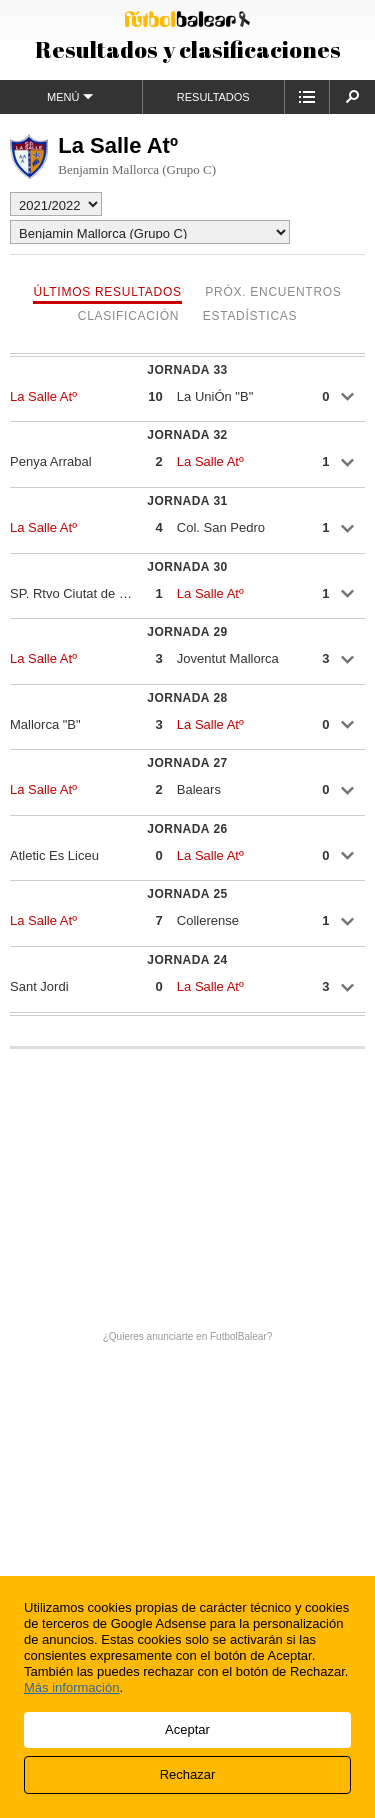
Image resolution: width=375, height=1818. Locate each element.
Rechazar (188, 1774)
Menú (70, 96)
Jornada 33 (187, 370)
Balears (199, 789)
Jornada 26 (187, 829)
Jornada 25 (187, 894)
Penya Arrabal (51, 461)
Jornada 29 (187, 632)
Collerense (208, 920)
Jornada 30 (187, 567)
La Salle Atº (43, 396)
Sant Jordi (39, 986)
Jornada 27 (187, 763)
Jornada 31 (187, 501)
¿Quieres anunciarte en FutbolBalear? (188, 1336)
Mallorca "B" (45, 724)
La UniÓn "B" (215, 396)
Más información (71, 1687)
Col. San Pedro (221, 527)
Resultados (213, 97)
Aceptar (187, 1729)
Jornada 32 (187, 435)
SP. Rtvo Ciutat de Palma (74, 593)
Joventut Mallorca (228, 658)
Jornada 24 (187, 960)
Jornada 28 (187, 698)
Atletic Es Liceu (54, 855)
